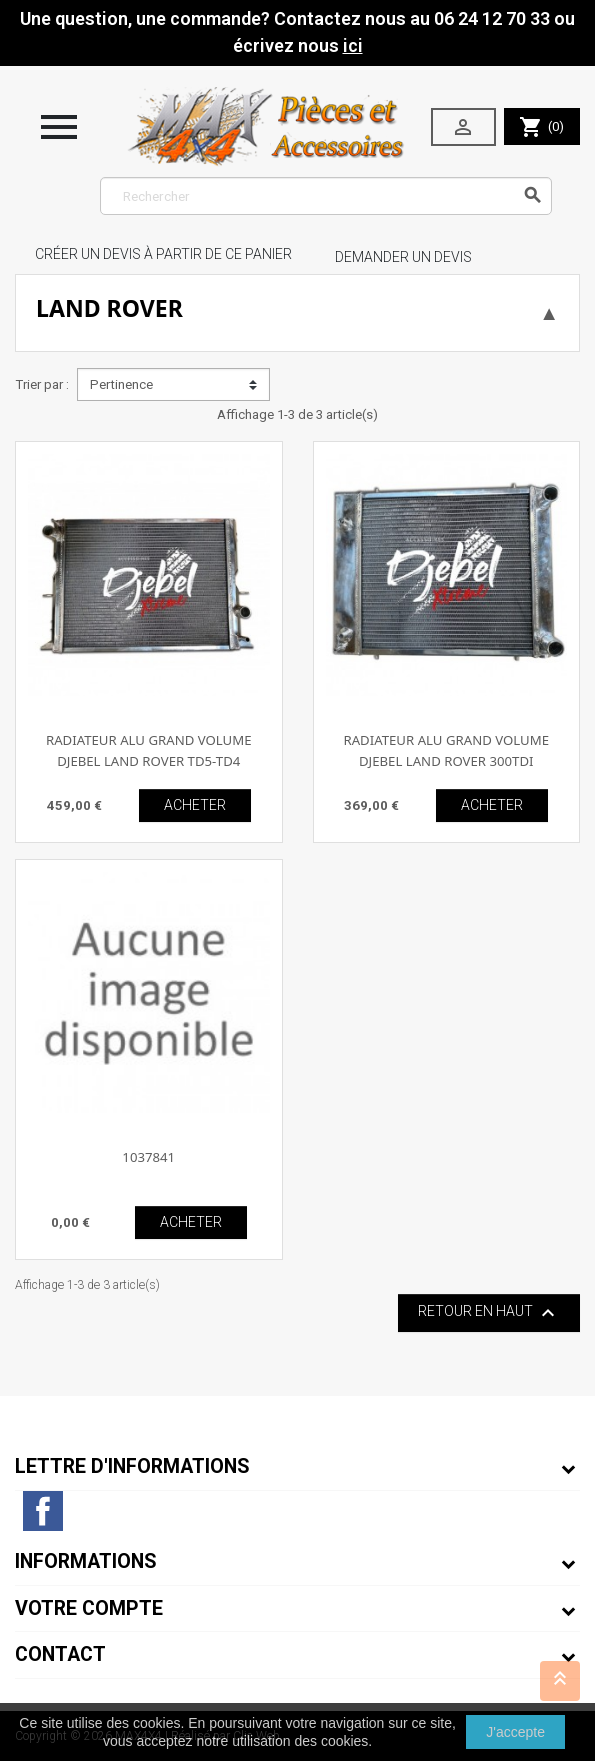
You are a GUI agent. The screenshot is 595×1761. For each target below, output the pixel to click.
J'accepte (515, 1732)
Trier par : (42, 384)
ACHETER (195, 805)
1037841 (148, 1157)
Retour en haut (489, 1313)
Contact (60, 1654)
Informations (86, 1561)
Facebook (43, 1511)
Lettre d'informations (132, 1466)
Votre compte (89, 1608)
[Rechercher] (326, 196)
